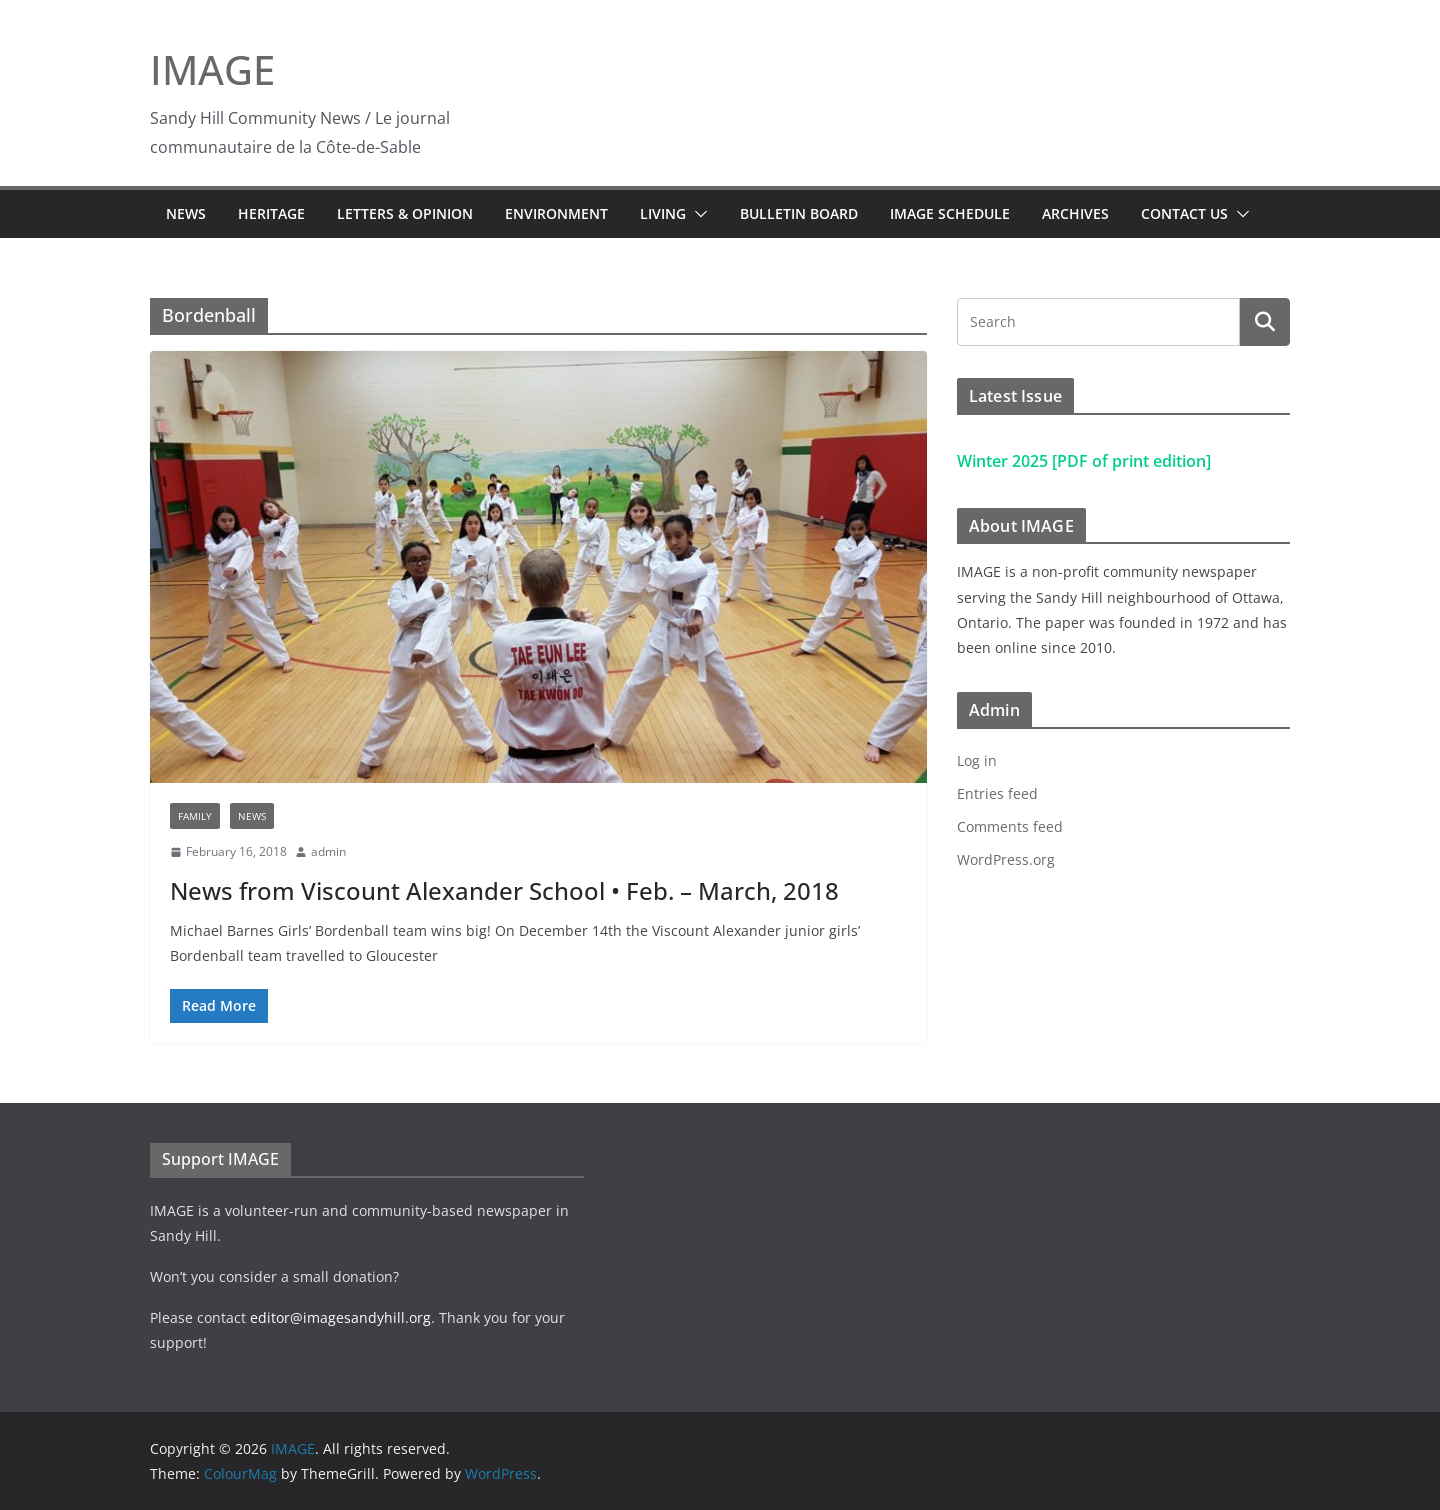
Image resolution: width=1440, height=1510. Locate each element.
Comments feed (1010, 826)
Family (195, 816)
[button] (697, 214)
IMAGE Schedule (950, 213)
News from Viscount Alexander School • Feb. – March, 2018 (504, 890)
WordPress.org (1006, 859)
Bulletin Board (799, 213)
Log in (977, 760)
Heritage (271, 213)
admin (328, 851)
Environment (556, 213)
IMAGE (212, 69)
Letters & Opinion (405, 213)
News (186, 213)
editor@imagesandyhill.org (340, 1317)
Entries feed (997, 793)
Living (663, 213)
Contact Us (1184, 213)
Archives (1075, 213)
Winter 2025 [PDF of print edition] (1084, 461)
